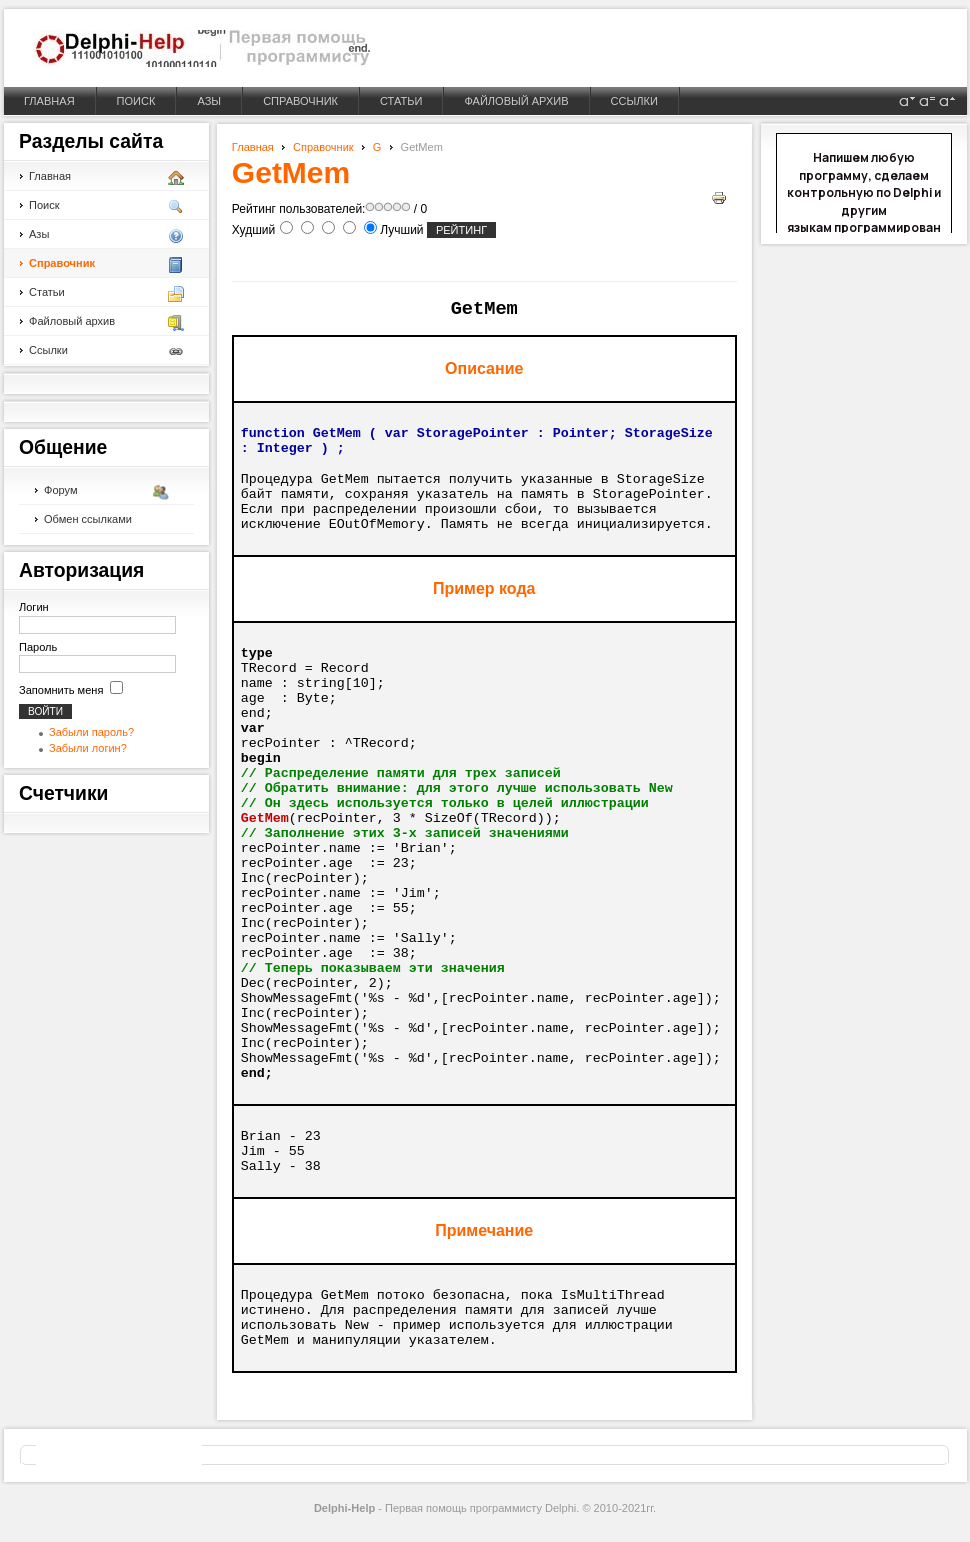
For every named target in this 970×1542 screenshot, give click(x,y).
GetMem (291, 172)
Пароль (38, 647)
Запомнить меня (61, 690)
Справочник (323, 147)
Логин (34, 607)
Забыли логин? (88, 748)
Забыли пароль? (91, 732)
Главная (253, 147)
